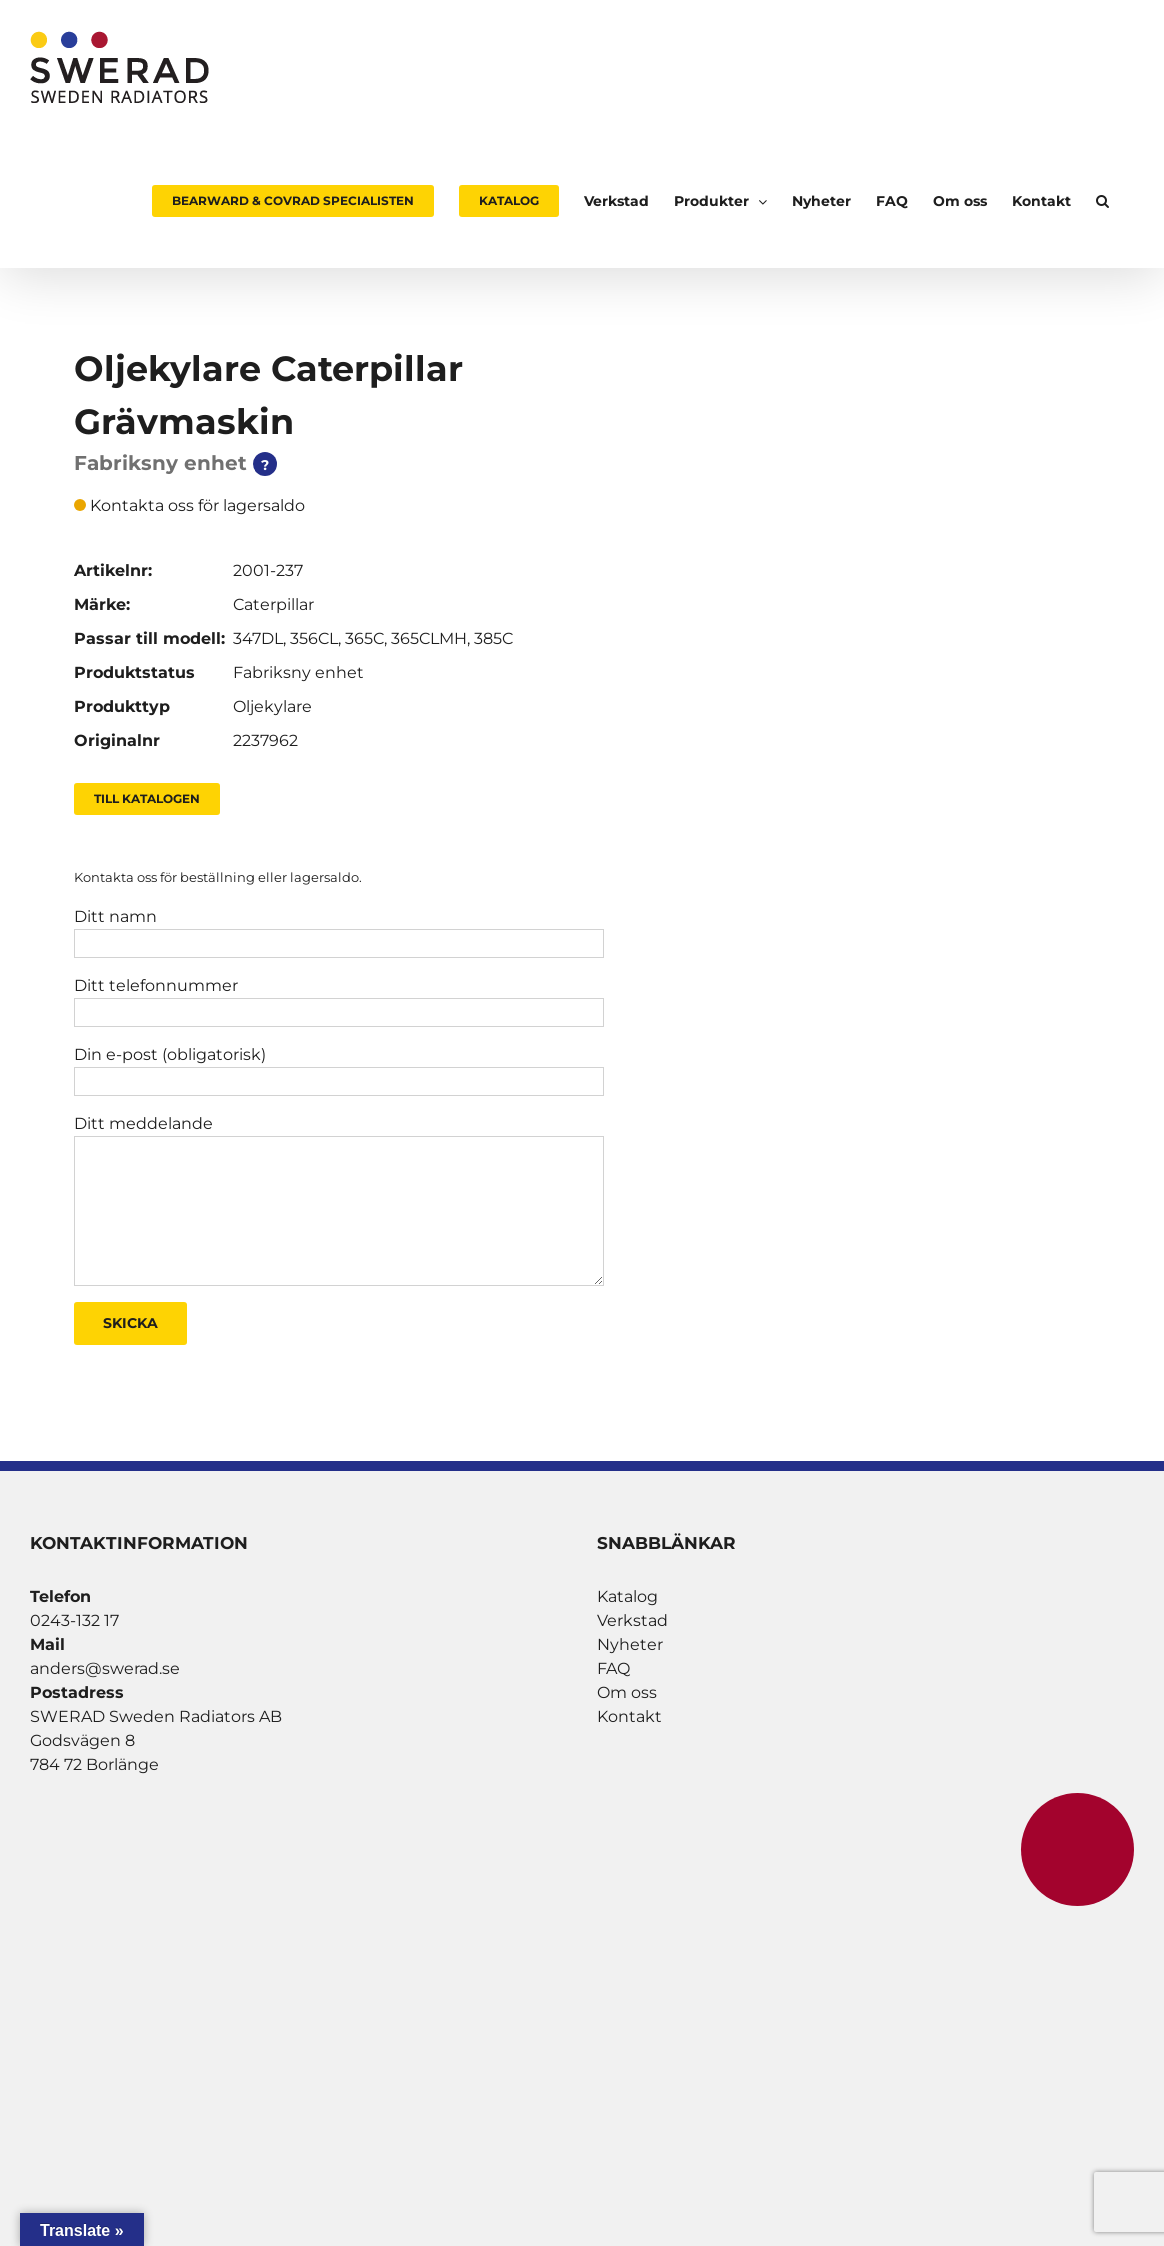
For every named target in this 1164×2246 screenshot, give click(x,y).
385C (493, 638)
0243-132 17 (74, 1620)
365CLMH (429, 638)
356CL (314, 638)
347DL (258, 638)
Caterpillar (273, 604)
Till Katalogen (147, 798)
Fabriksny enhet (298, 672)
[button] (1102, 201)
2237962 (265, 740)
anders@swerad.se (105, 1668)
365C (364, 638)
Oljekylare (272, 706)
